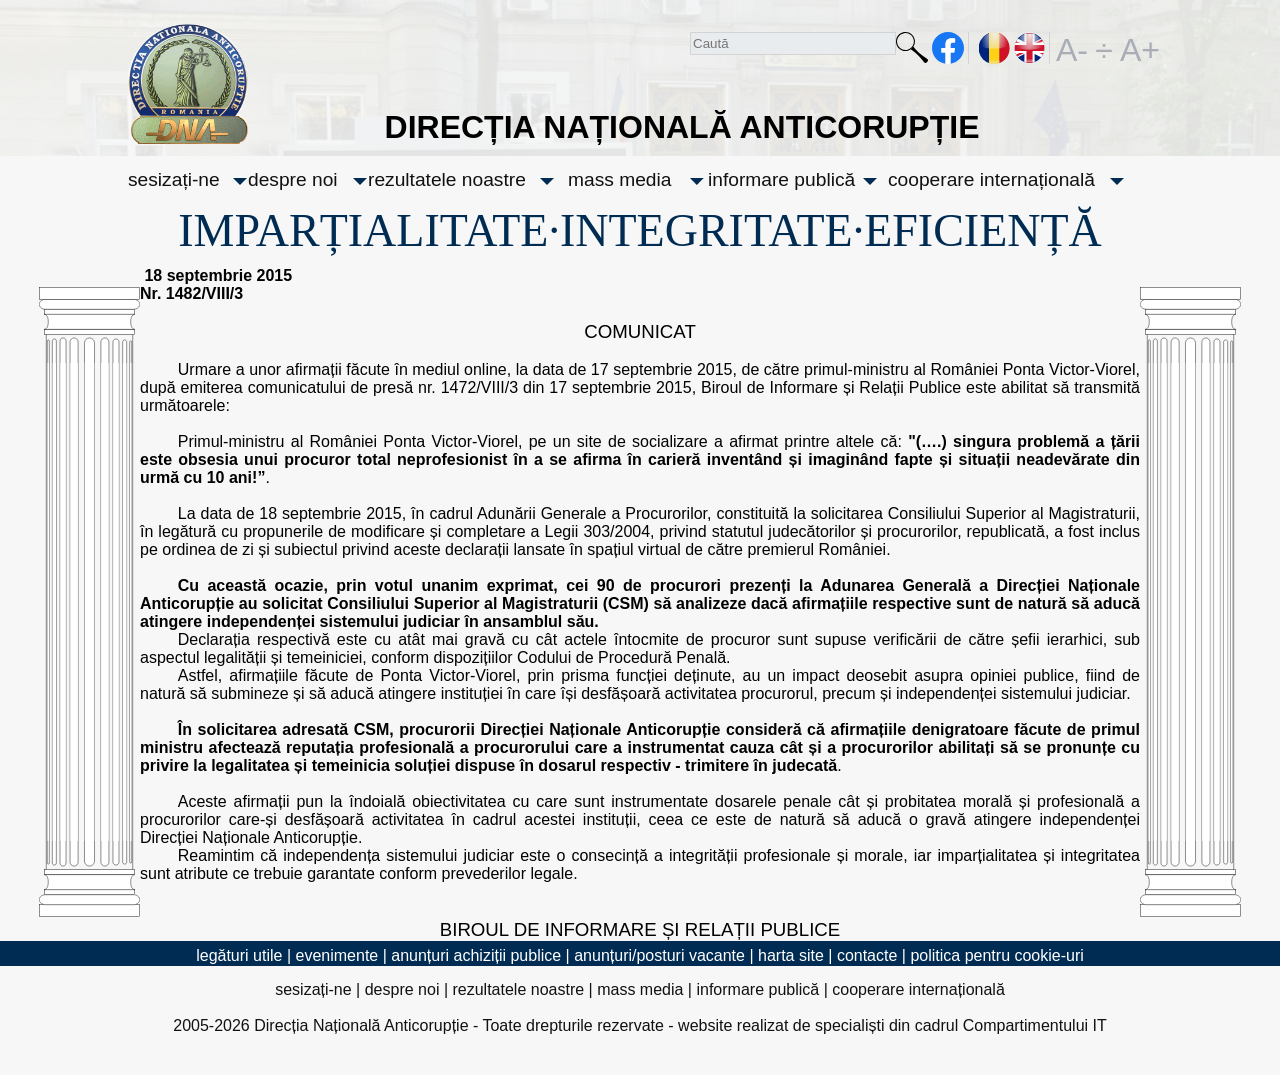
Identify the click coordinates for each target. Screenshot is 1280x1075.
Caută (912, 51)
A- (1072, 48)
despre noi (293, 179)
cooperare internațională (991, 179)
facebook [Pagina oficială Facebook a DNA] (948, 48)
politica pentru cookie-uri (996, 955)
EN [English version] (1030, 48)
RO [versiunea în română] (995, 48)
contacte (867, 955)
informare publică (781, 179)
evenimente (337, 955)
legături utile (239, 955)
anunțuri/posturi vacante (659, 955)
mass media (619, 179)
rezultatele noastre (447, 179)
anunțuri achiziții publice (476, 955)
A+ (1136, 48)
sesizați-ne (174, 179)
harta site (791, 955)
